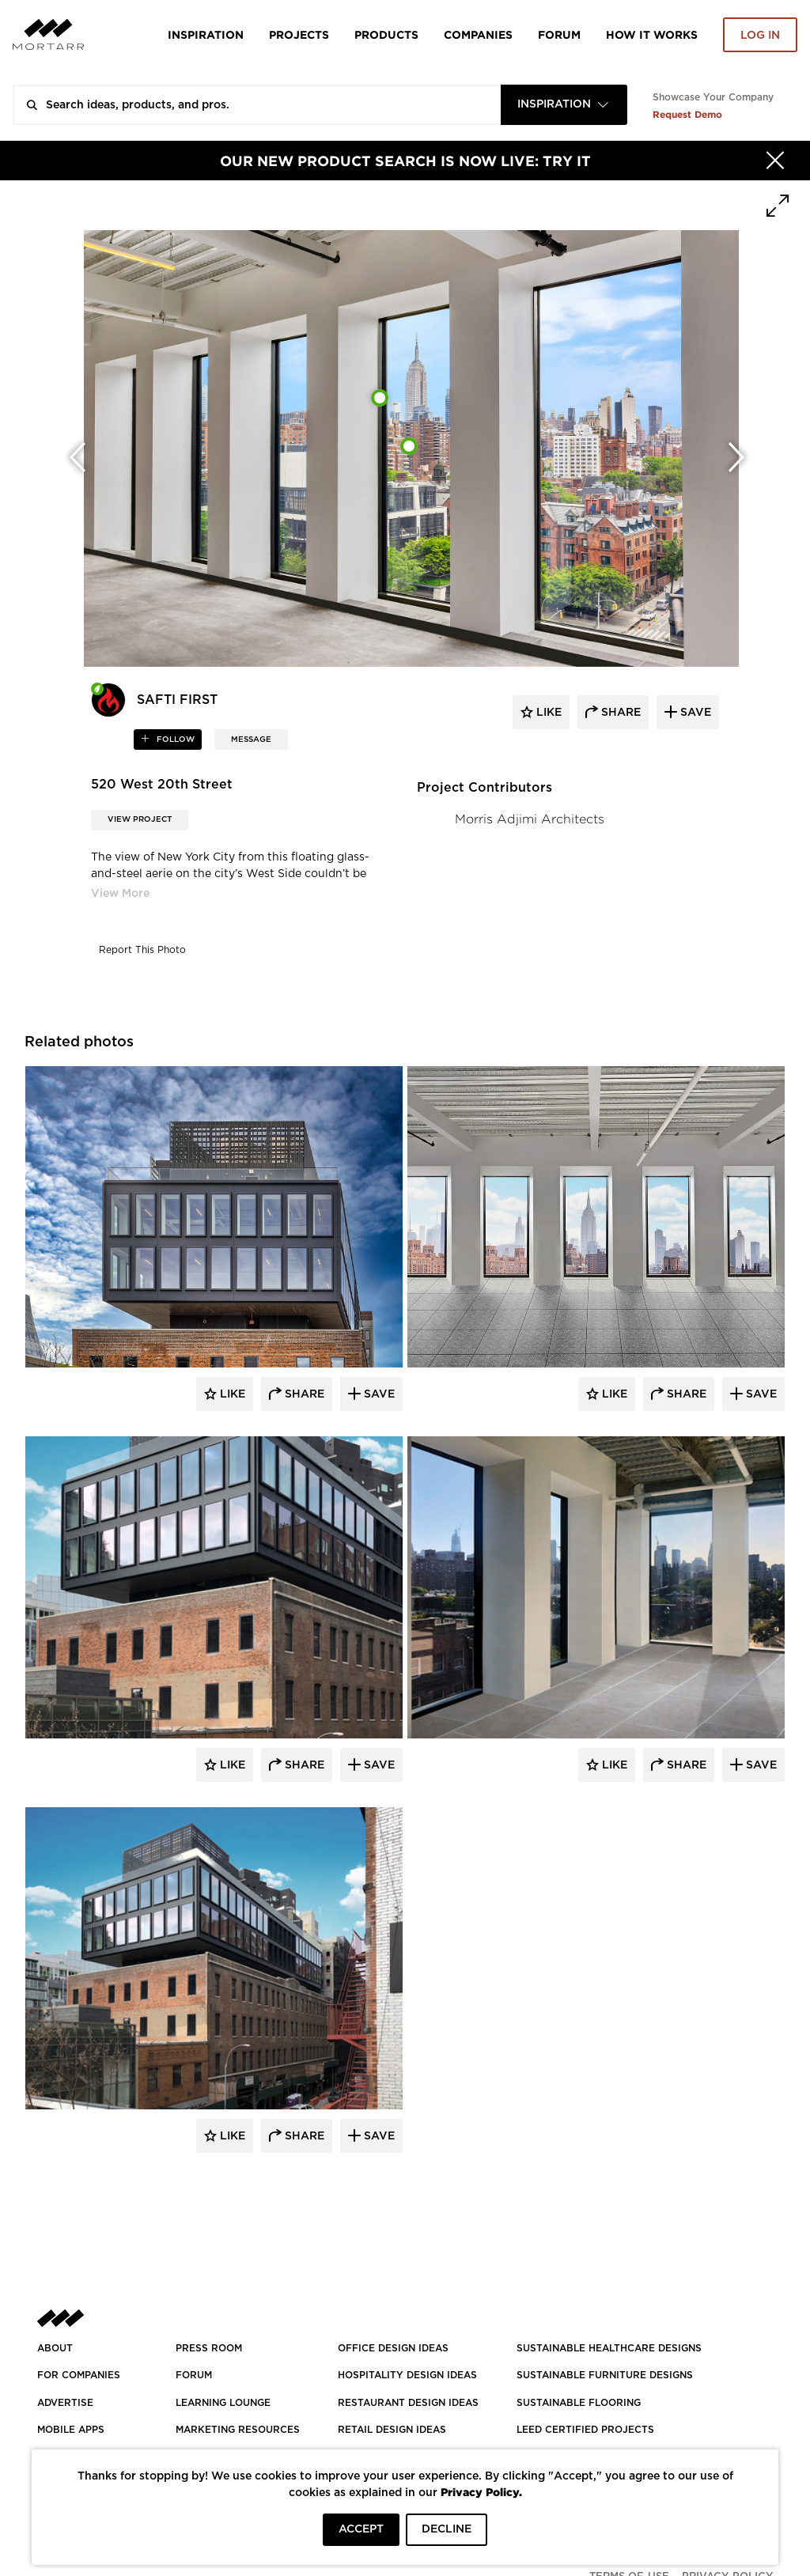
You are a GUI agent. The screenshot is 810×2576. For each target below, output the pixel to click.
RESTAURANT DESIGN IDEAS (408, 2403)
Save (378, 1394)
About (55, 2348)
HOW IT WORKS (652, 34)
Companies (478, 34)
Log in (760, 35)
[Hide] (775, 160)
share (619, 712)
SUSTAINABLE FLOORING (579, 2403)
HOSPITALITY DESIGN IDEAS (407, 2375)
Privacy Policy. (481, 2492)
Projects (299, 34)
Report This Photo (142, 950)
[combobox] (564, 105)
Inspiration (206, 34)
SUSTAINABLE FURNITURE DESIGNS (605, 2375)
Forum (559, 34)
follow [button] (174, 739)
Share (303, 1394)
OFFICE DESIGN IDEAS (393, 2348)
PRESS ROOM (209, 2348)
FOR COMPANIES (78, 2375)
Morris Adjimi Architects (529, 819)
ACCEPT (361, 2529)
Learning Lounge (223, 2403)
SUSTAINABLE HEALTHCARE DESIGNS (609, 2348)
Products (386, 34)
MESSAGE (251, 739)
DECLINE (446, 2529)
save (694, 712)
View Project (140, 819)
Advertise (65, 2403)
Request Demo (687, 114)
